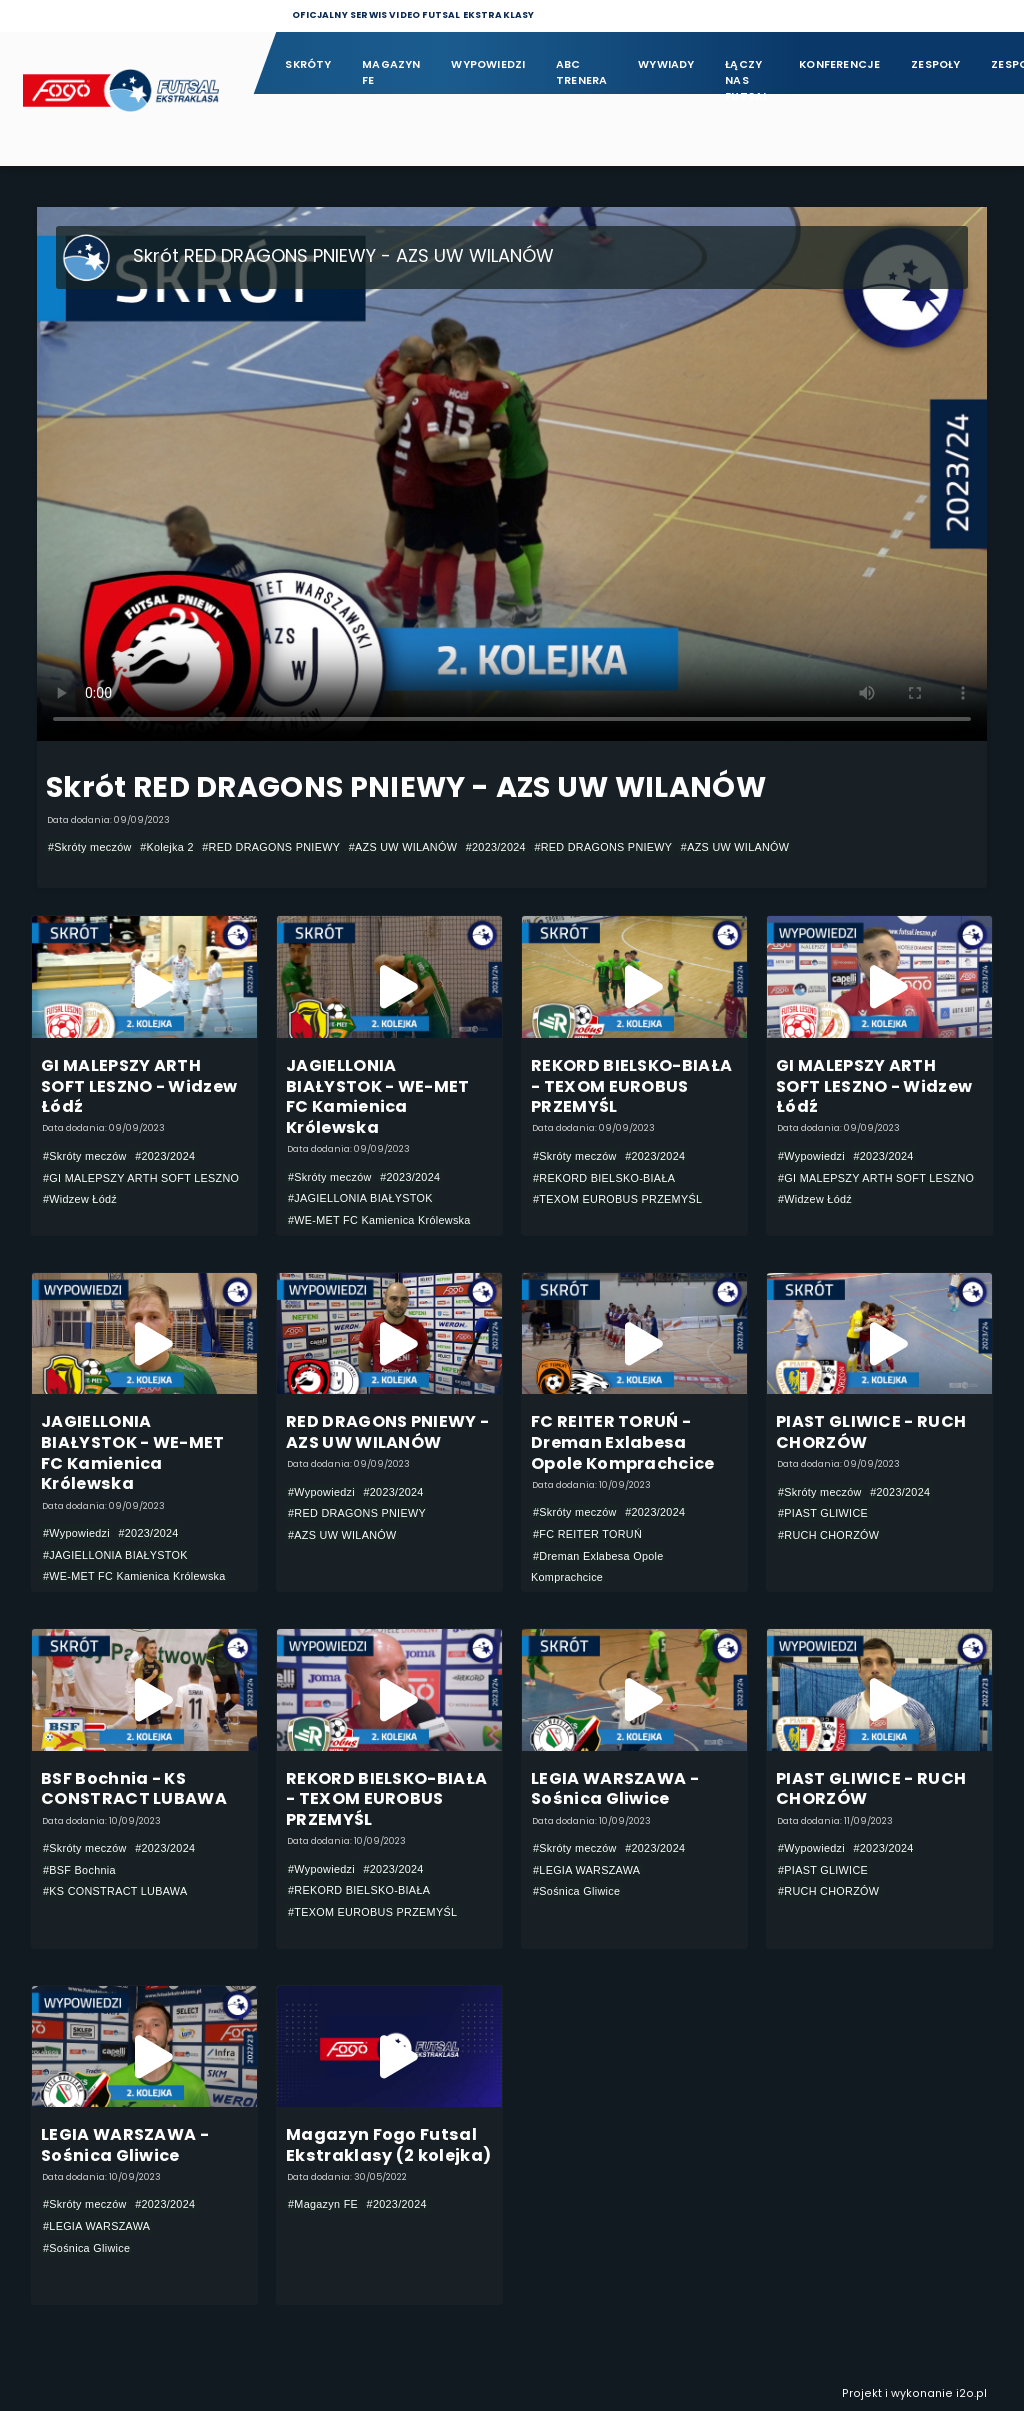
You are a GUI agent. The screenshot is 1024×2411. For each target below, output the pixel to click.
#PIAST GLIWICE (823, 1513)
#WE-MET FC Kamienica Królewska (379, 1220)
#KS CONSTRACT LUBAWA (115, 1891)
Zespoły (936, 64)
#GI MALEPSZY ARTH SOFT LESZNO (141, 1178)
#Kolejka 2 (167, 847)
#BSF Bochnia (79, 1870)
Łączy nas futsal (746, 73)
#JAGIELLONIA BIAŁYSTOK (360, 1198)
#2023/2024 (496, 847)
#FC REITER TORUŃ (587, 1534)
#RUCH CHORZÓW (828, 1535)
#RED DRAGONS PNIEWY (271, 847)
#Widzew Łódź (80, 1199)
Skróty (308, 64)
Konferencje (839, 64)
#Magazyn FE (323, 2204)
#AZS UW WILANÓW (403, 847)
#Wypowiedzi (811, 1156)
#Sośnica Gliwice (576, 1891)
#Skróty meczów (90, 847)
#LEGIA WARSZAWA (586, 1870)
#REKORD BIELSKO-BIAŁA (604, 1178)
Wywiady (666, 64)
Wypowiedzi (488, 64)
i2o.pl (971, 2393)
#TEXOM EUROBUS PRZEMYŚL (617, 1199)
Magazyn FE (391, 72)
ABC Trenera (582, 72)
